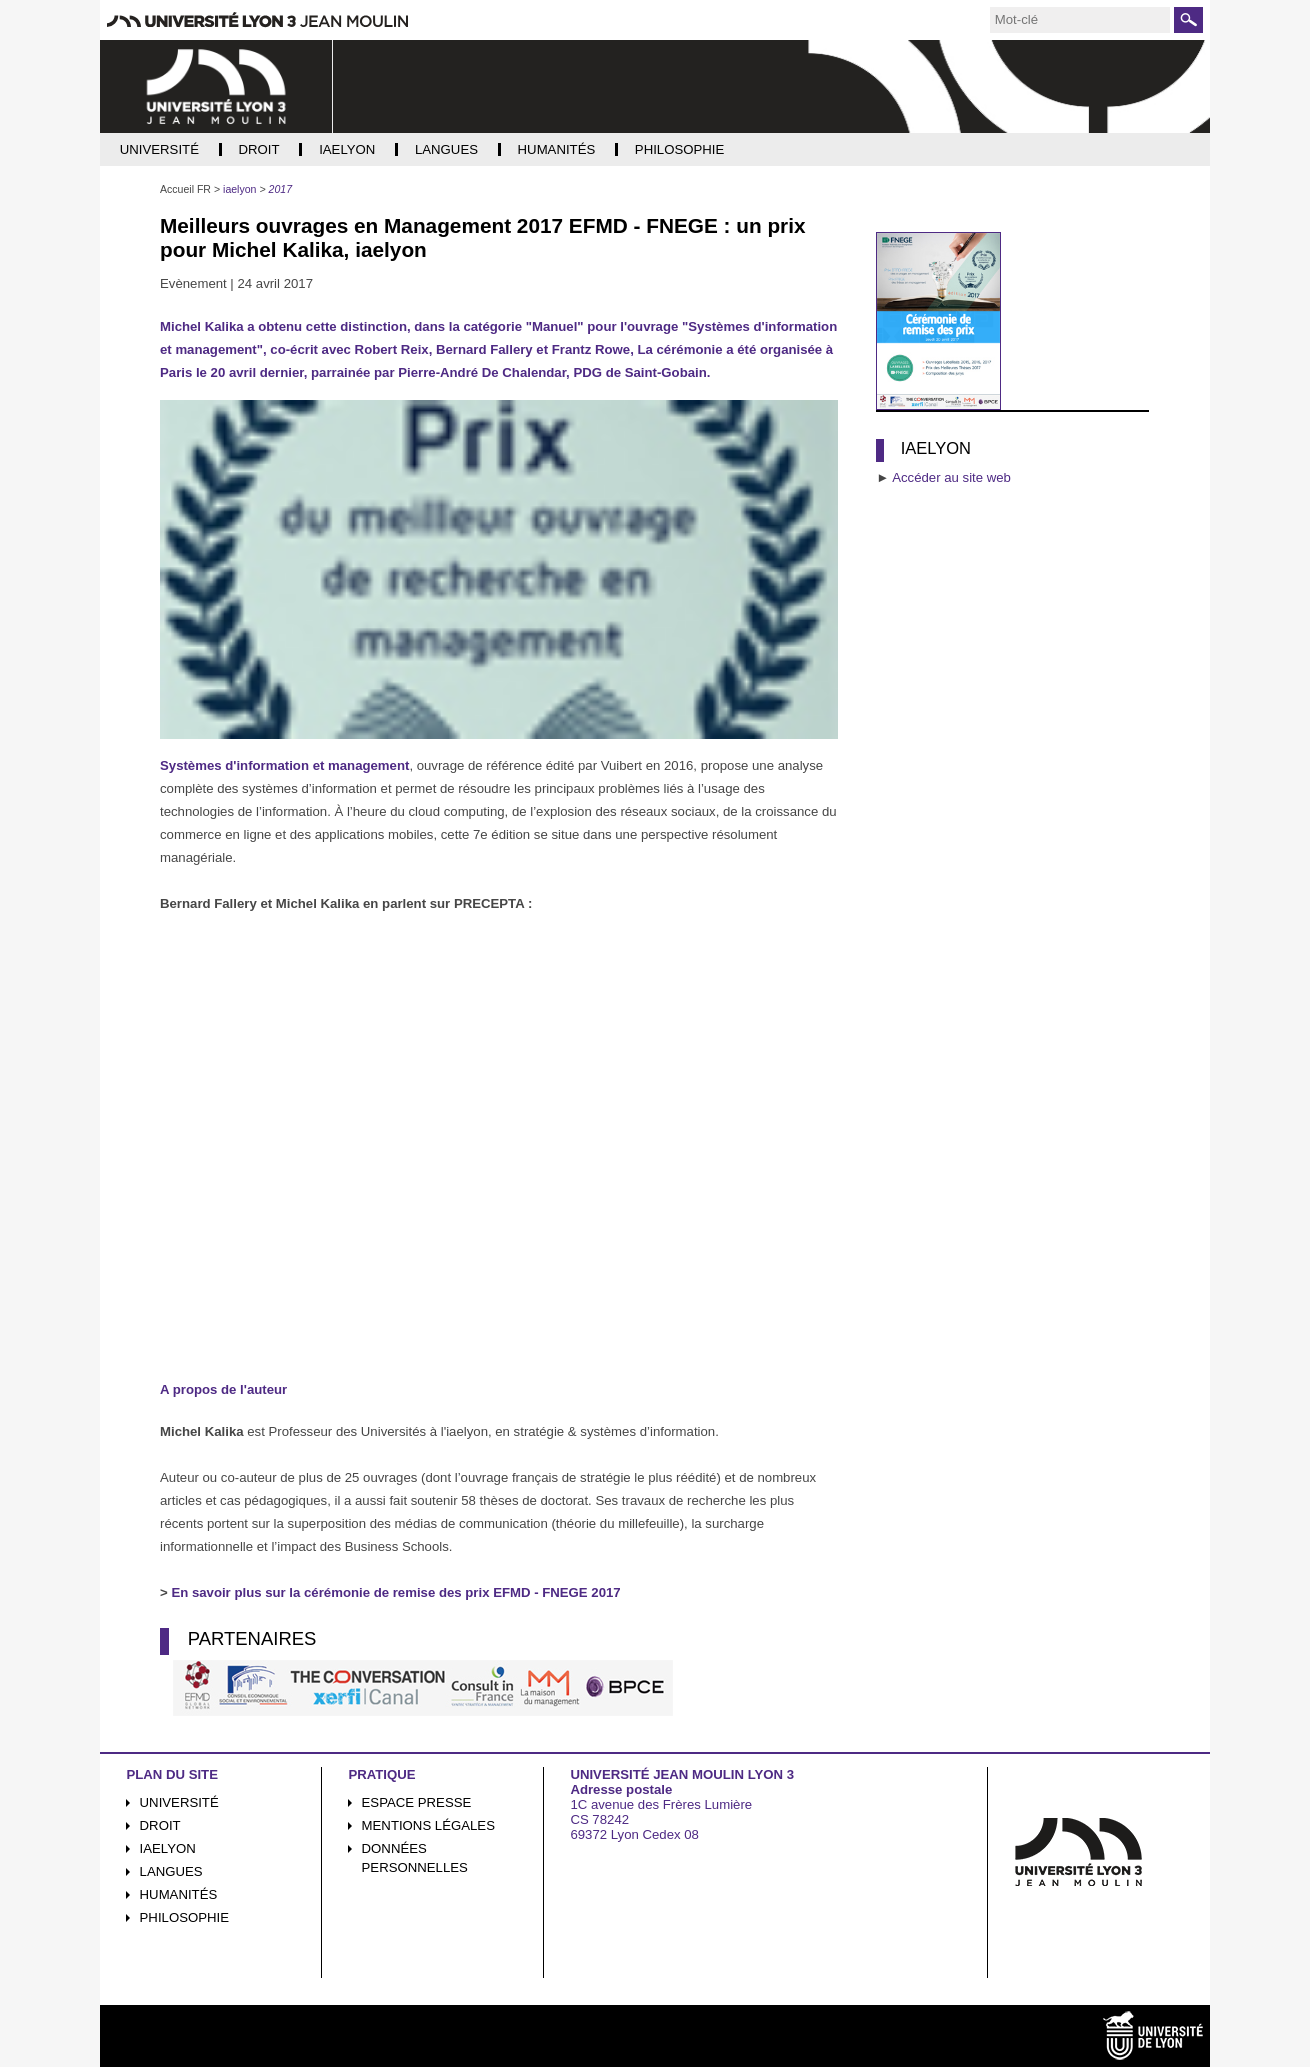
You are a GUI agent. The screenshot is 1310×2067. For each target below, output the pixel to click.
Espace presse (417, 1802)
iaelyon (168, 1848)
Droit (160, 1825)
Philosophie (184, 1917)
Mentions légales (428, 1825)
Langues (171, 1871)
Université (179, 1802)
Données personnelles (415, 1858)
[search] (1080, 20)
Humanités (179, 1894)
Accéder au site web (951, 477)
